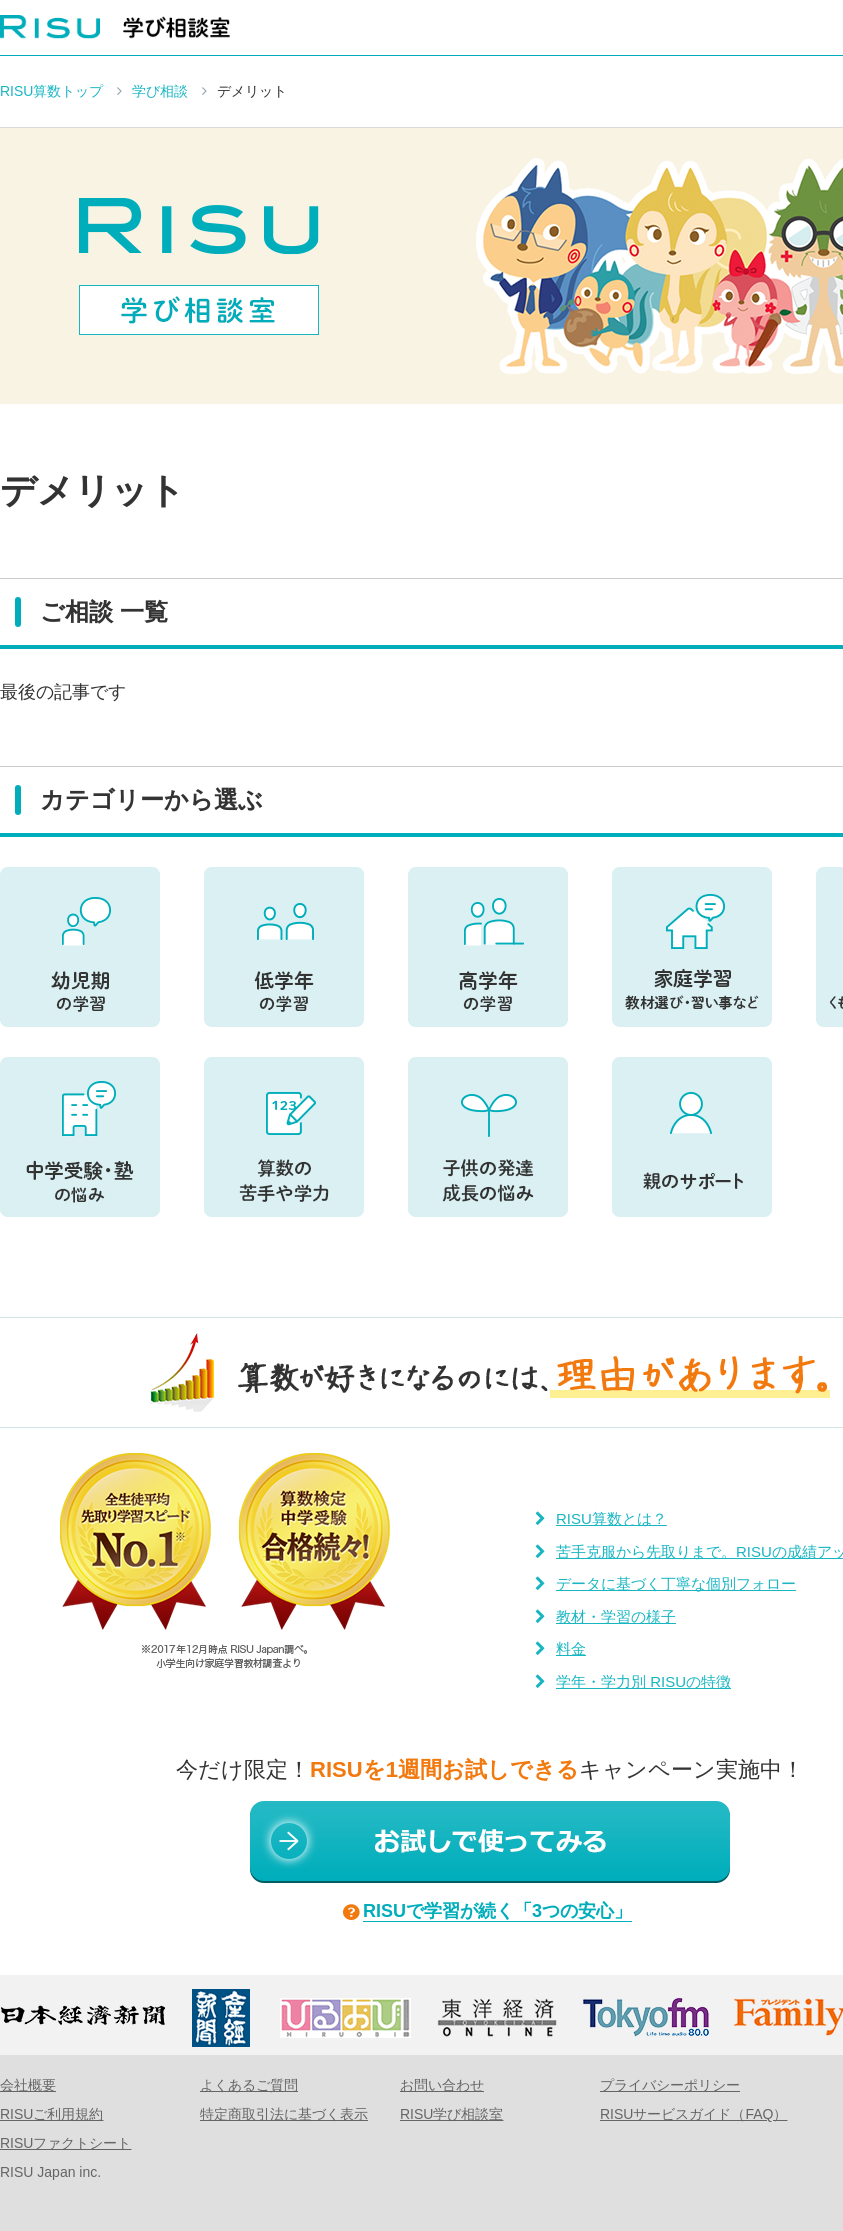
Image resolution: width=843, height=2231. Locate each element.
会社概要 (28, 2085)
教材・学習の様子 (616, 1616)
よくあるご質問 (249, 2085)
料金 (571, 1648)
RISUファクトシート (65, 2143)
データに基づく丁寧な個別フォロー (676, 1583)
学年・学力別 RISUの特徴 (643, 1681)
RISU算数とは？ (611, 1518)
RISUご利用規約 (51, 2114)
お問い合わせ (442, 2085)
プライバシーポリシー (670, 2085)
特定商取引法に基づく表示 (284, 2114)
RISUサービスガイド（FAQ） (693, 2114)
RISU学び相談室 (451, 2114)
